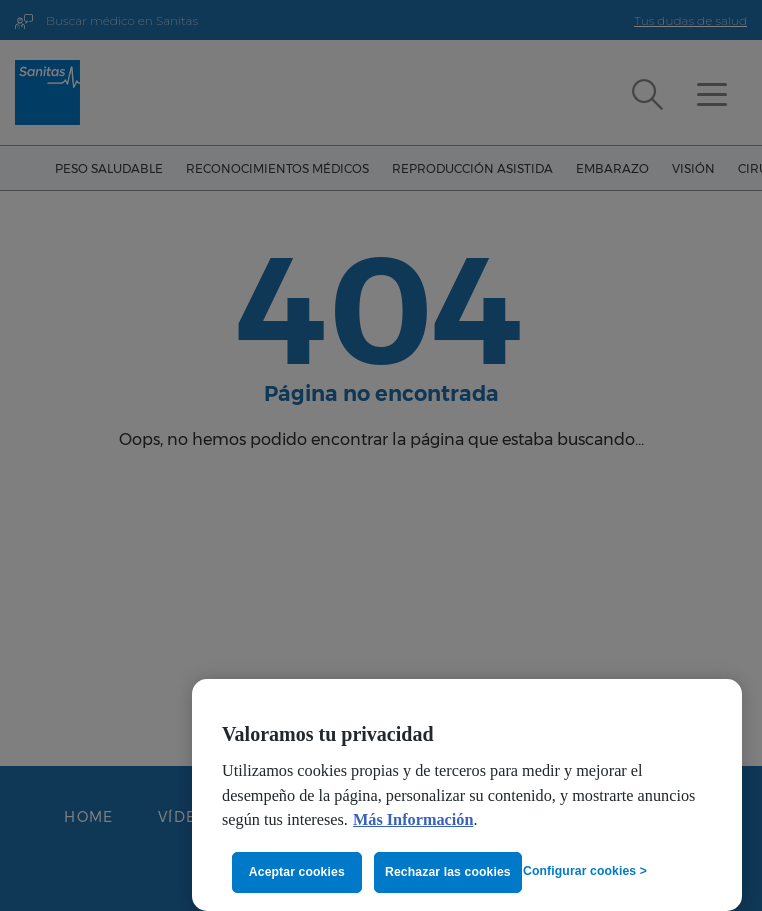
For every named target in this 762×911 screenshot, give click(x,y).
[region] (467, 795)
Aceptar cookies (297, 872)
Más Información (413, 820)
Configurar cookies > (585, 871)
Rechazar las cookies (448, 872)
